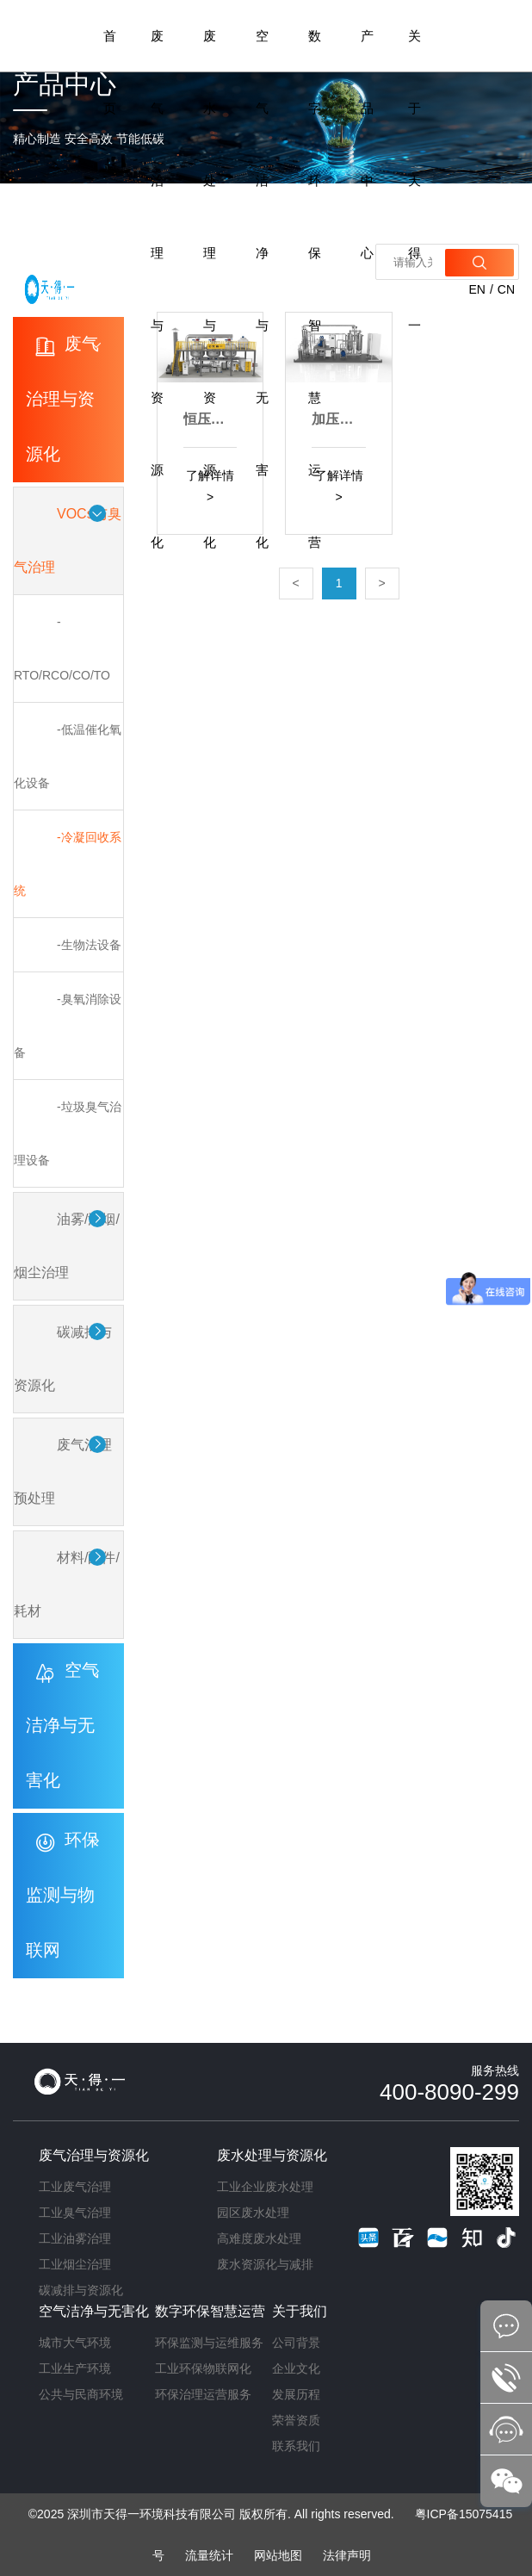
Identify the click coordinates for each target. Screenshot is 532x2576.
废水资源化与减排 (265, 2264)
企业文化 (296, 2368)
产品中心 (367, 144)
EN (476, 289)
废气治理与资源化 (157, 288)
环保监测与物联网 (62, 1894)
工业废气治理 (75, 2187)
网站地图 (278, 2555)
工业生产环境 (75, 2368)
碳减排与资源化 (81, 2290)
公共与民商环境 (81, 2394)
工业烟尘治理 (75, 2264)
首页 (109, 71)
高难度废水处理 (259, 2238)
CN (506, 289)
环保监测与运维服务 (209, 2342)
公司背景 (296, 2342)
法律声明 (347, 2555)
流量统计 (209, 2555)
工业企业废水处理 (265, 2187)
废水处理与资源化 (209, 288)
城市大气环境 (75, 2342)
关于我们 (299, 2311)
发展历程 (296, 2394)
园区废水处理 (253, 2212)
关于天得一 (414, 180)
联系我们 (296, 2446)
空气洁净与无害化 (262, 288)
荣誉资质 (296, 2420)
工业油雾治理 (75, 2238)
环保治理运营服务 (203, 2394)
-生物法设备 (89, 945)
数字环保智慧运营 (314, 288)
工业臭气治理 (75, 2212)
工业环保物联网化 (203, 2368)
